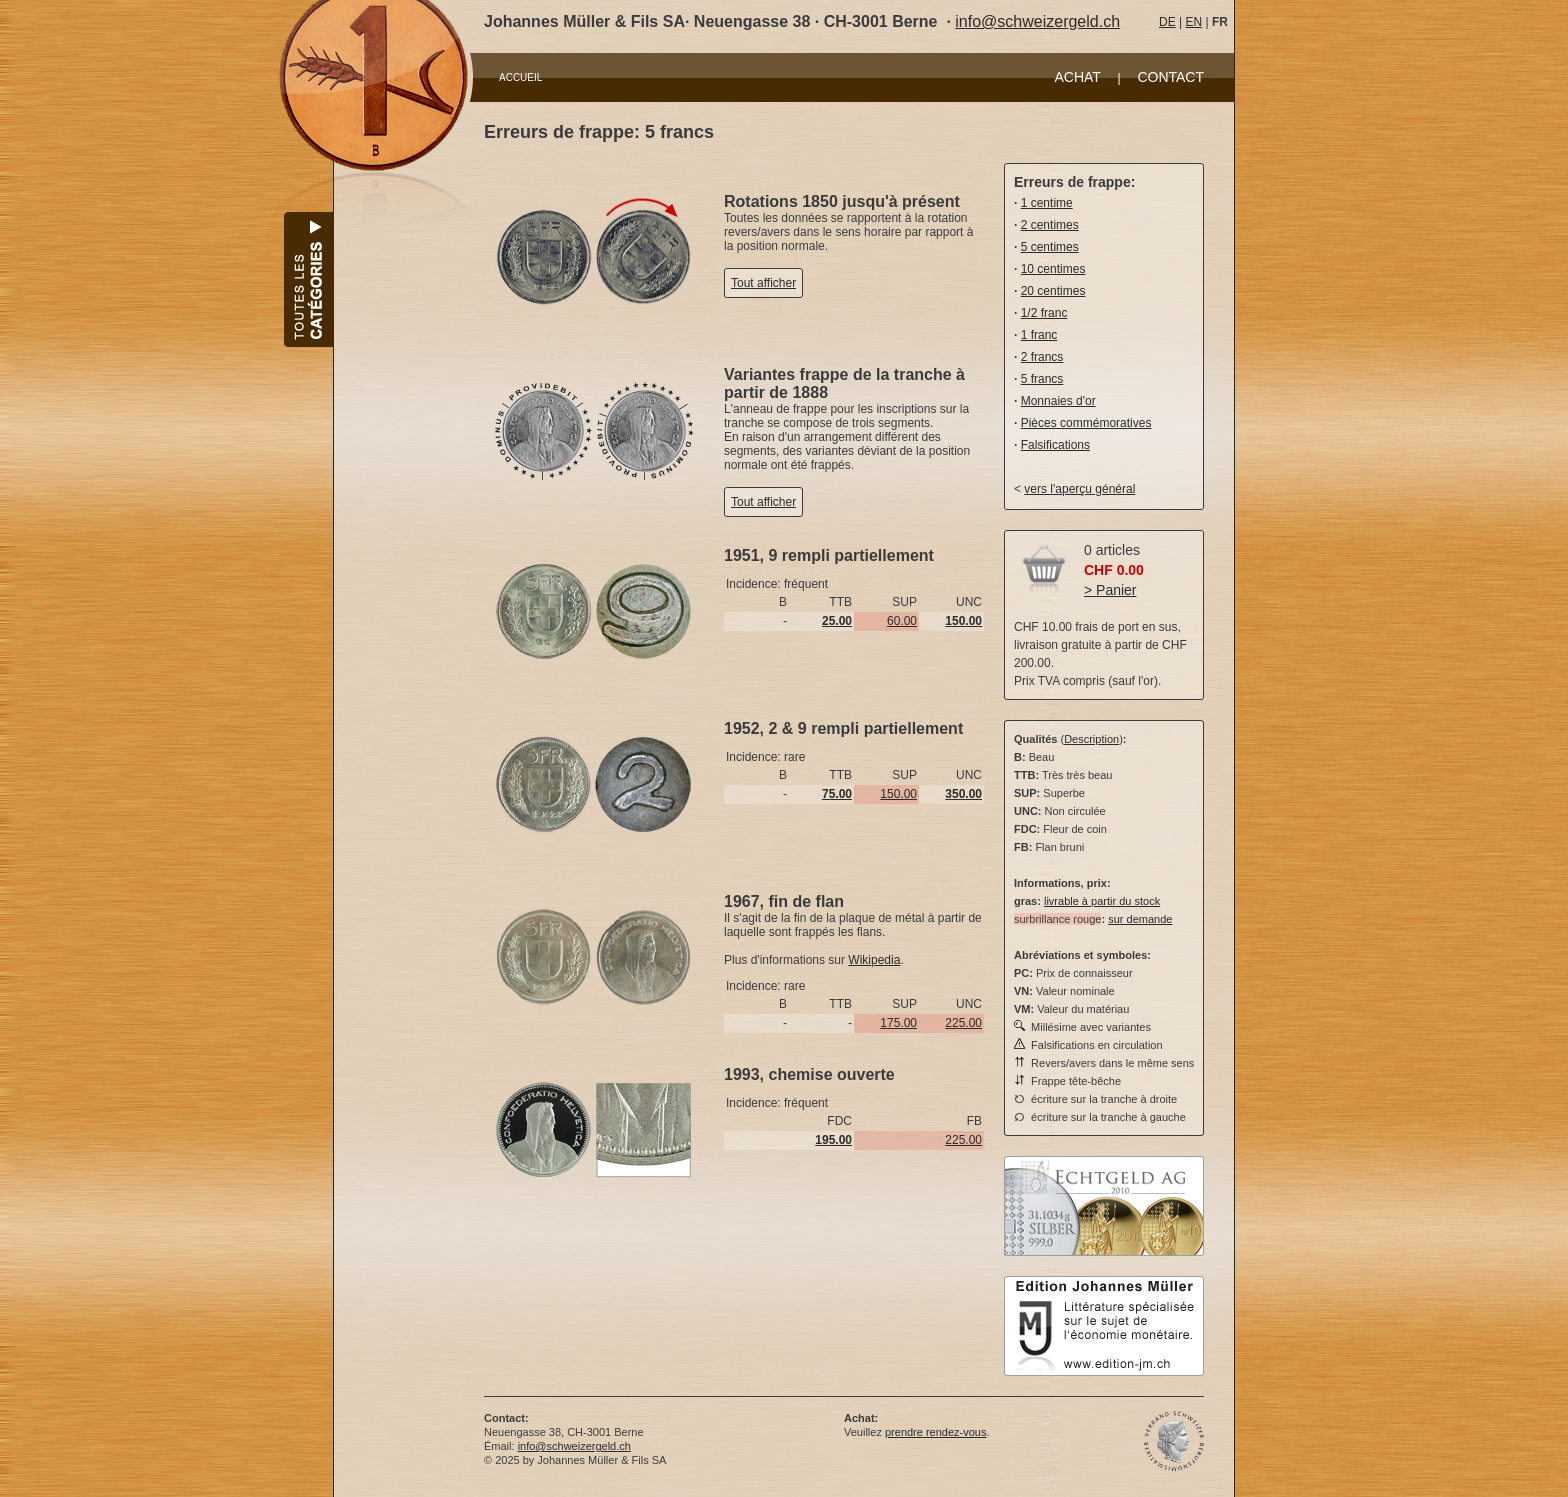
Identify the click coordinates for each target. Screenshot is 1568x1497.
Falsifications (1055, 445)
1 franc (1039, 335)
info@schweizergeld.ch (1037, 21)
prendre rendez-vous (936, 1432)
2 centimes (1050, 225)
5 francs (1042, 379)
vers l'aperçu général (1079, 489)
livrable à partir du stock (1102, 901)
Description (1091, 739)
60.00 (902, 621)
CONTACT (1170, 77)
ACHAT (1077, 77)
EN (1193, 22)
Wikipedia (874, 960)
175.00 (898, 1023)
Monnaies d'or (1058, 401)
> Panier (1110, 590)
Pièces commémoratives (1086, 423)
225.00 (963, 1023)
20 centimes (1053, 291)
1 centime (1047, 203)
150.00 (898, 794)
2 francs (1042, 357)
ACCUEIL (520, 77)
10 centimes (1053, 269)
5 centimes (1050, 247)
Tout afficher (763, 283)
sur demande (1140, 919)
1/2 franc (1044, 313)
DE (1167, 22)
